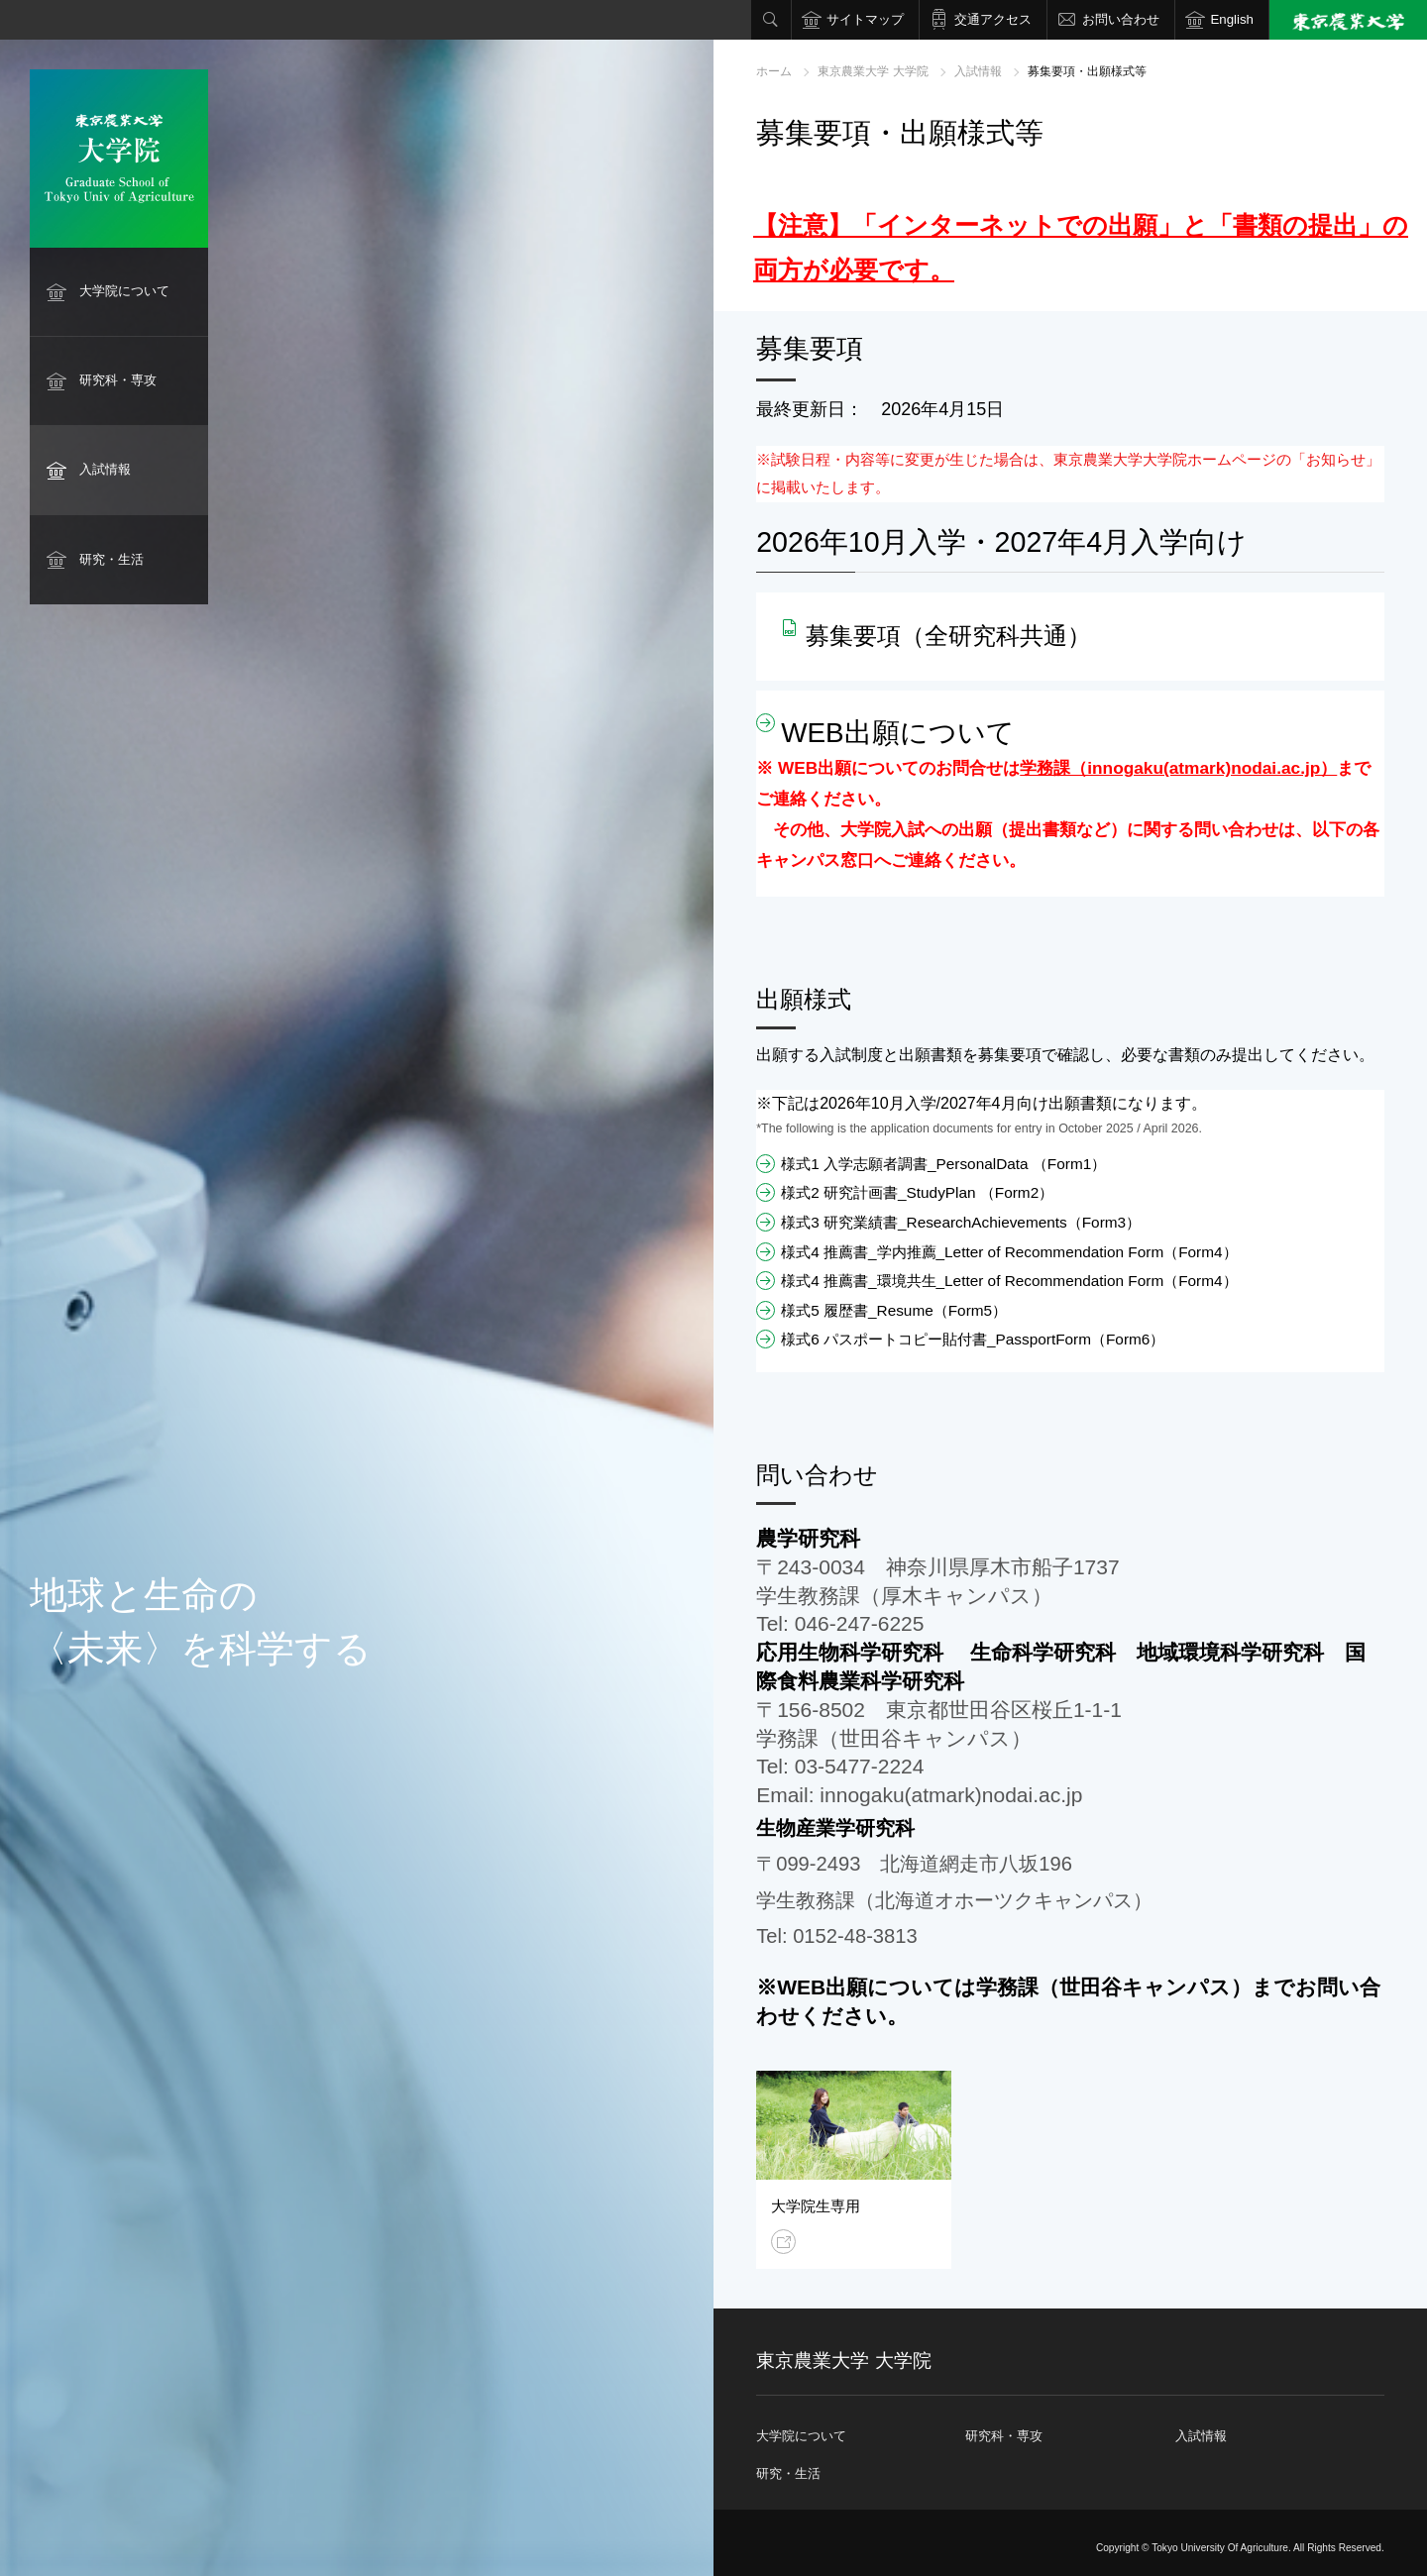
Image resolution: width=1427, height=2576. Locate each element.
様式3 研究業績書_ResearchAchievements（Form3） (961, 1222)
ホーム (774, 71)
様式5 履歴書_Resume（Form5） (894, 1310)
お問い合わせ (1120, 19)
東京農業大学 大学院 (873, 71)
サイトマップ (865, 19)
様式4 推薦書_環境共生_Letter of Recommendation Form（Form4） (1009, 1280)
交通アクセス (993, 19)
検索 (771, 20)
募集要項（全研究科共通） (948, 635)
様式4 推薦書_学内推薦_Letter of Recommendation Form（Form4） (1009, 1251)
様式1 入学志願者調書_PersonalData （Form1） (943, 1163)
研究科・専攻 (118, 380)
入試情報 (105, 469)
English (1232, 19)
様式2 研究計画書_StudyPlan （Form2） (917, 1192)
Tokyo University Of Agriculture (1220, 2547)
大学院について (124, 290)
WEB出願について (897, 732)
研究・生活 (111, 559)
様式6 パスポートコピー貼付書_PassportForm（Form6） (972, 1339)
